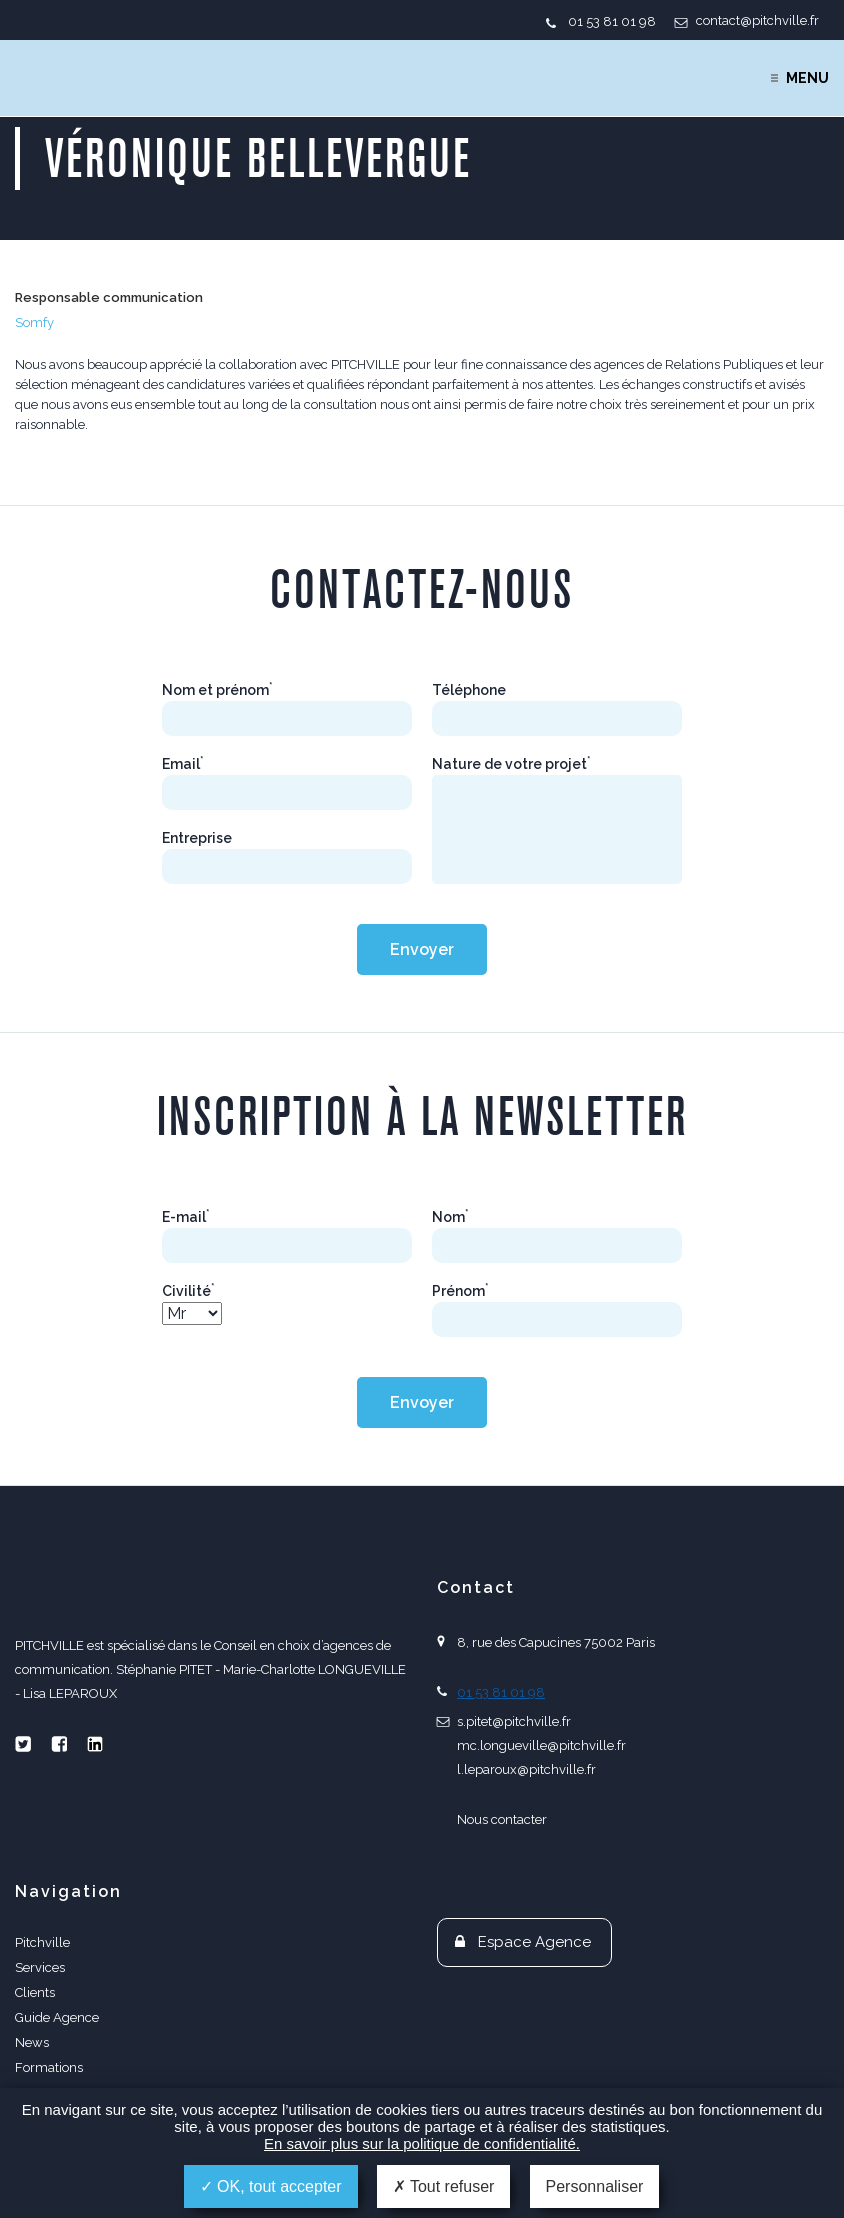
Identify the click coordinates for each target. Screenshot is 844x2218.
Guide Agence (57, 2017)
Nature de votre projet (511, 764)
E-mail (186, 1217)
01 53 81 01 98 (612, 21)
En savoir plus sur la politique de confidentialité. (422, 2143)
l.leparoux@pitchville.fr (526, 1769)
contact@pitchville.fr (757, 20)
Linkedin (95, 1744)
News (32, 2042)
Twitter (23, 1744)
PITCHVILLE (96, 78)
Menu (807, 78)
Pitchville (42, 1942)
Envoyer (422, 949)
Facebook (59, 1744)
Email (183, 764)
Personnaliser (595, 2186)
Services (40, 1967)
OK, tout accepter (271, 2186)
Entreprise (197, 838)
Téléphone (469, 690)
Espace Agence (534, 1942)
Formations (49, 2067)
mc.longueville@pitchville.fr (541, 1745)
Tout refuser (444, 2186)
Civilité (188, 1291)
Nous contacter (502, 1819)
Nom (450, 1217)
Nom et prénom (217, 690)
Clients (35, 1992)
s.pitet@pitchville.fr (514, 1721)
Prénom (460, 1291)
